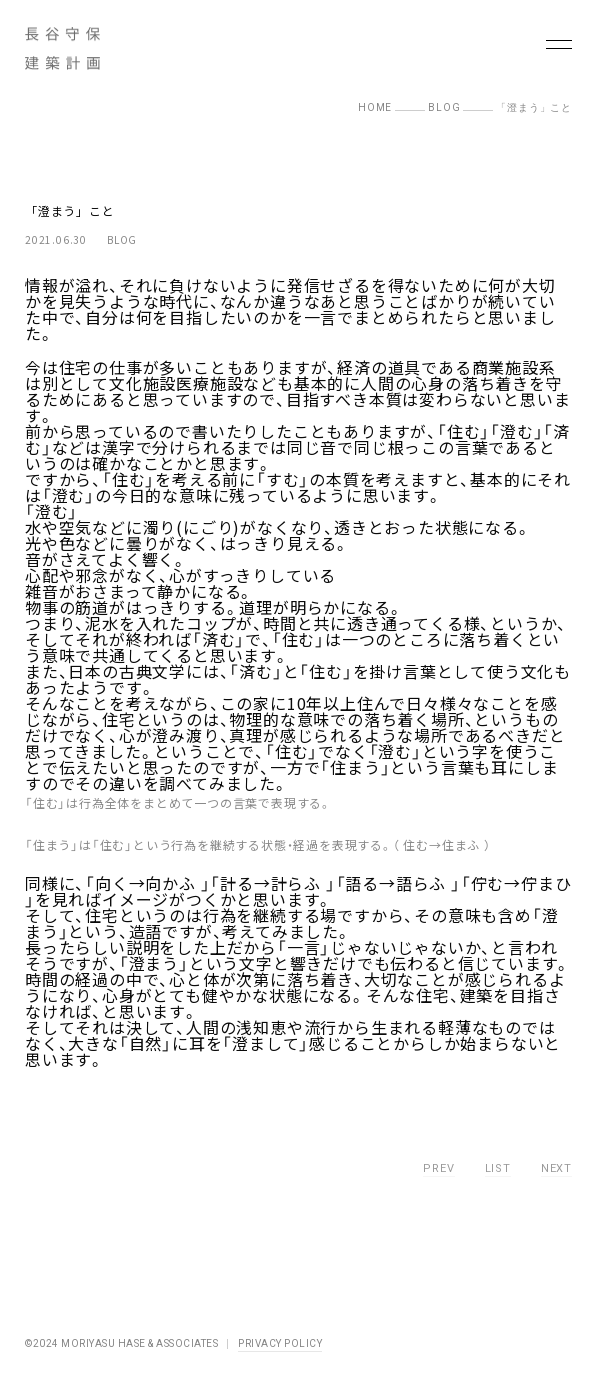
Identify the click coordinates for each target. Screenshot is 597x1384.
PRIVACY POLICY (280, 1343)
